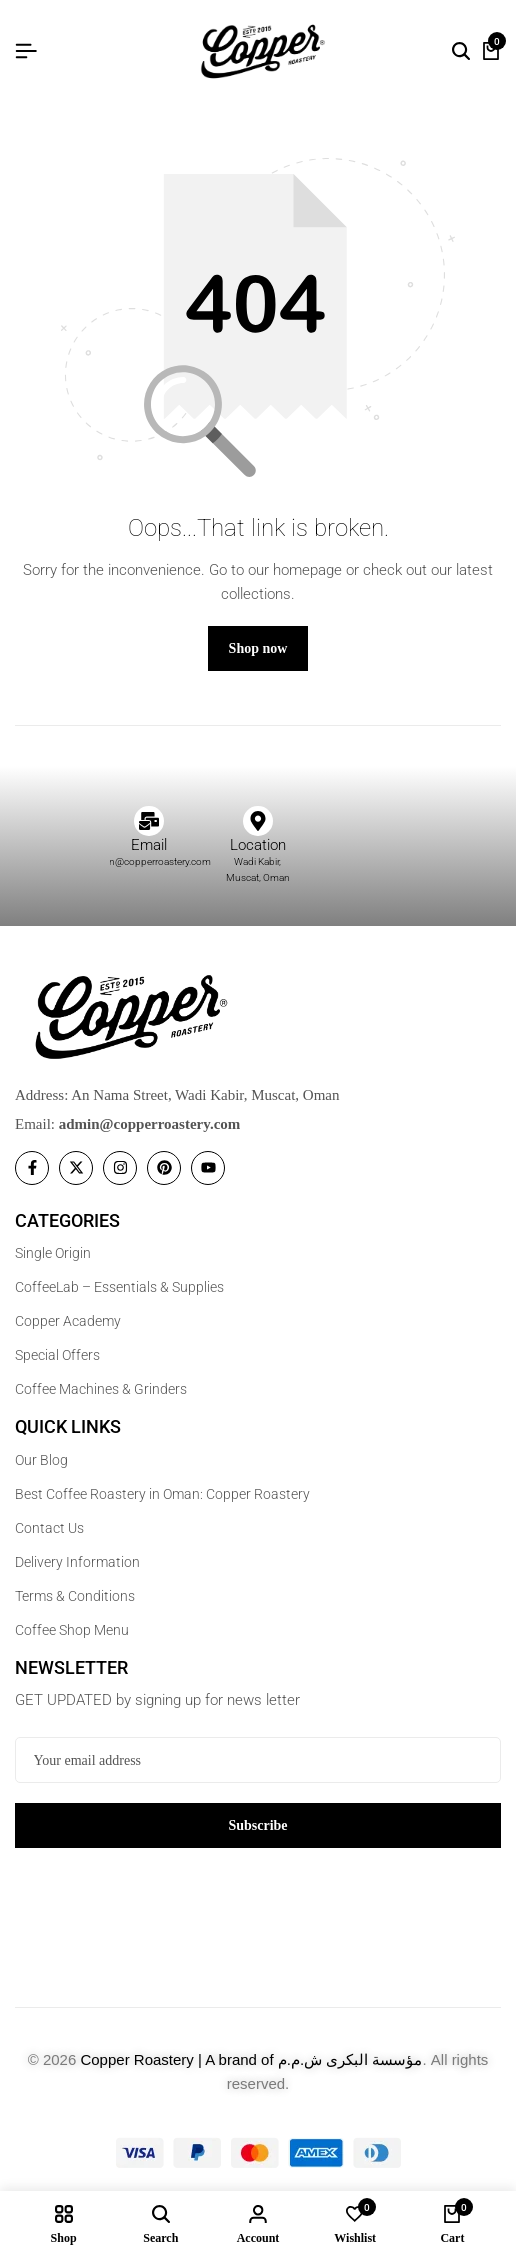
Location (258, 845)
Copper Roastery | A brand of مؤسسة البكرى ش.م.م (251, 2059)
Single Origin (53, 1253)
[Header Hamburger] (26, 51)
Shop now (258, 648)
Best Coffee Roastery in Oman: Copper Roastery (162, 1494)
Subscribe (257, 1825)
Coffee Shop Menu (72, 1630)
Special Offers (57, 1355)
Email (149, 845)
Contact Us (49, 1528)
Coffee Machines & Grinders (101, 1389)
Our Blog (41, 1460)
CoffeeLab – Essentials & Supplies (119, 1287)
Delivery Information (77, 1562)
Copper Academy (68, 1321)
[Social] (32, 1168)
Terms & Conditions (75, 1596)
